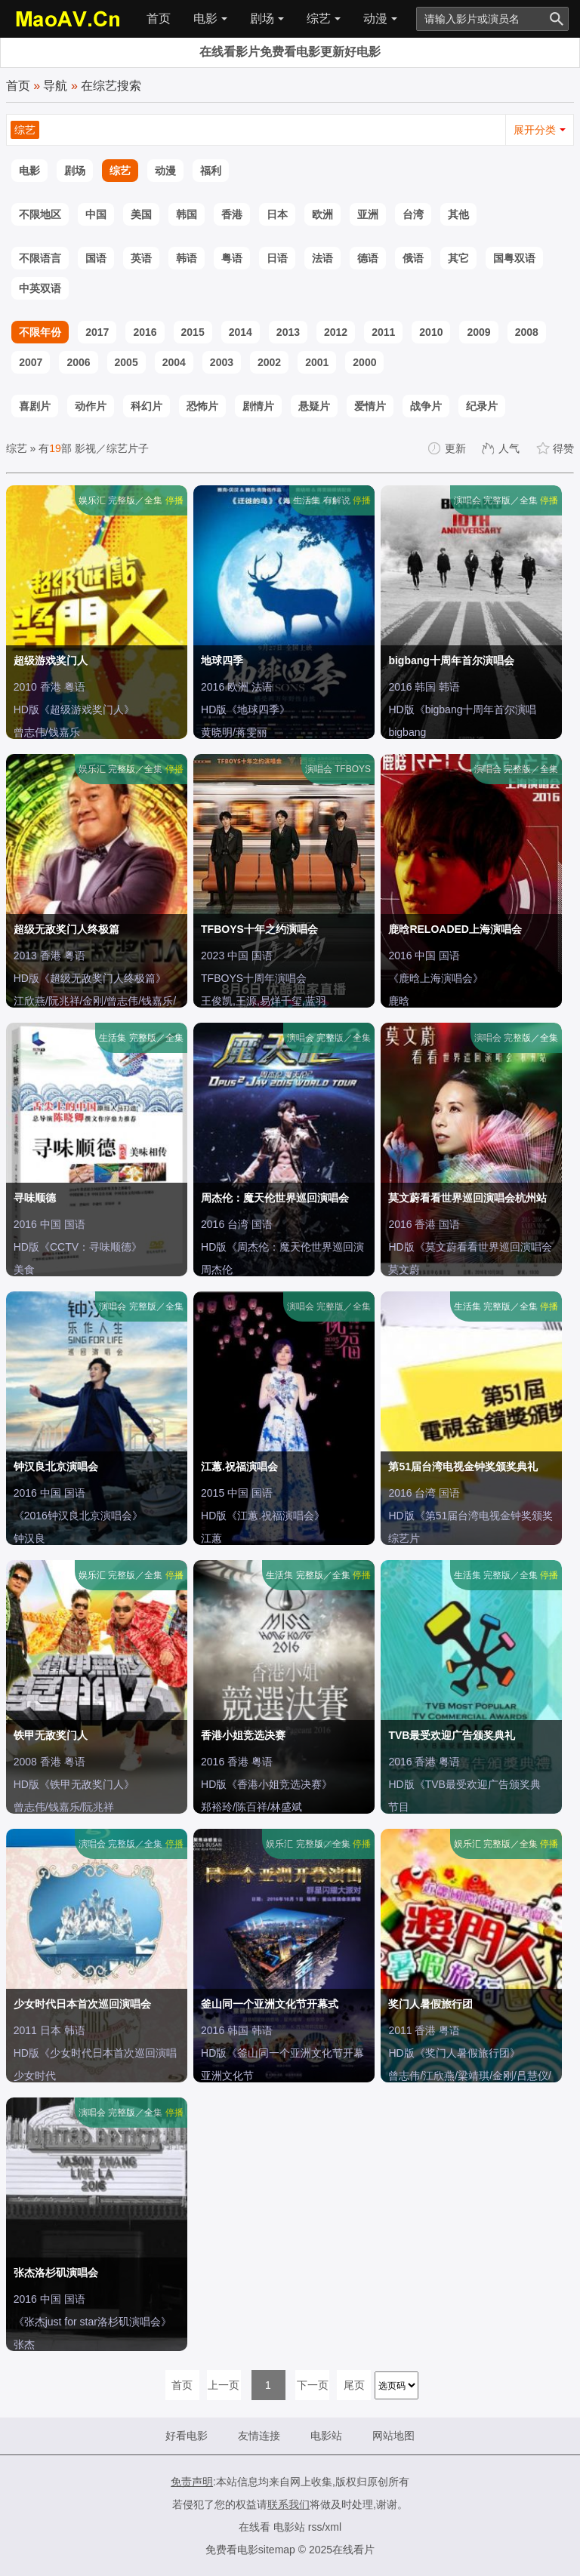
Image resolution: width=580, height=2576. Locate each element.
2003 (221, 362)
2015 (193, 332)
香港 (231, 214)
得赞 (556, 448)
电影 (210, 18)
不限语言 (40, 258)
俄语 (413, 258)
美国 (141, 214)
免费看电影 (231, 2550)
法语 (322, 258)
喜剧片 (35, 406)
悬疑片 (314, 406)
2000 (364, 362)
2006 (78, 362)
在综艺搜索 (111, 85)
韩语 (186, 258)
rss (315, 2527)
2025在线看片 (342, 2550)
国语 (95, 258)
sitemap (276, 2550)
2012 (335, 332)
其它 (458, 258)
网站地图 (393, 2436)
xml (333, 2527)
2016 (144, 332)
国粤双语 (514, 258)
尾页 (354, 2385)
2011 (383, 332)
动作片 (90, 406)
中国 (95, 214)
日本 (277, 214)
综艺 (324, 18)
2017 (97, 332)
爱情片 (370, 406)
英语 (141, 258)
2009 (478, 332)
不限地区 (40, 214)
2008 (526, 332)
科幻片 (146, 406)
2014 (240, 332)
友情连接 (259, 2436)
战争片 (426, 406)
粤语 (231, 258)
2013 (288, 332)
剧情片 (258, 406)
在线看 (254, 2527)
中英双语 (40, 288)
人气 (501, 448)
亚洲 (367, 214)
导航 (55, 85)
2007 (30, 362)
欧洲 (322, 214)
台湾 (413, 214)
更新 (448, 448)
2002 (269, 362)
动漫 (380, 18)
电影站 (326, 2436)
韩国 (186, 214)
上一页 (223, 2385)
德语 (367, 258)
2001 (317, 362)
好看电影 (186, 2436)
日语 (277, 258)
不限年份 (40, 332)
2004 (174, 362)
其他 (458, 214)
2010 (431, 332)
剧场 (267, 18)
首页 (159, 18)
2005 (126, 362)
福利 (210, 171)
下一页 (313, 2385)
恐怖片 (202, 406)
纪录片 (482, 406)
